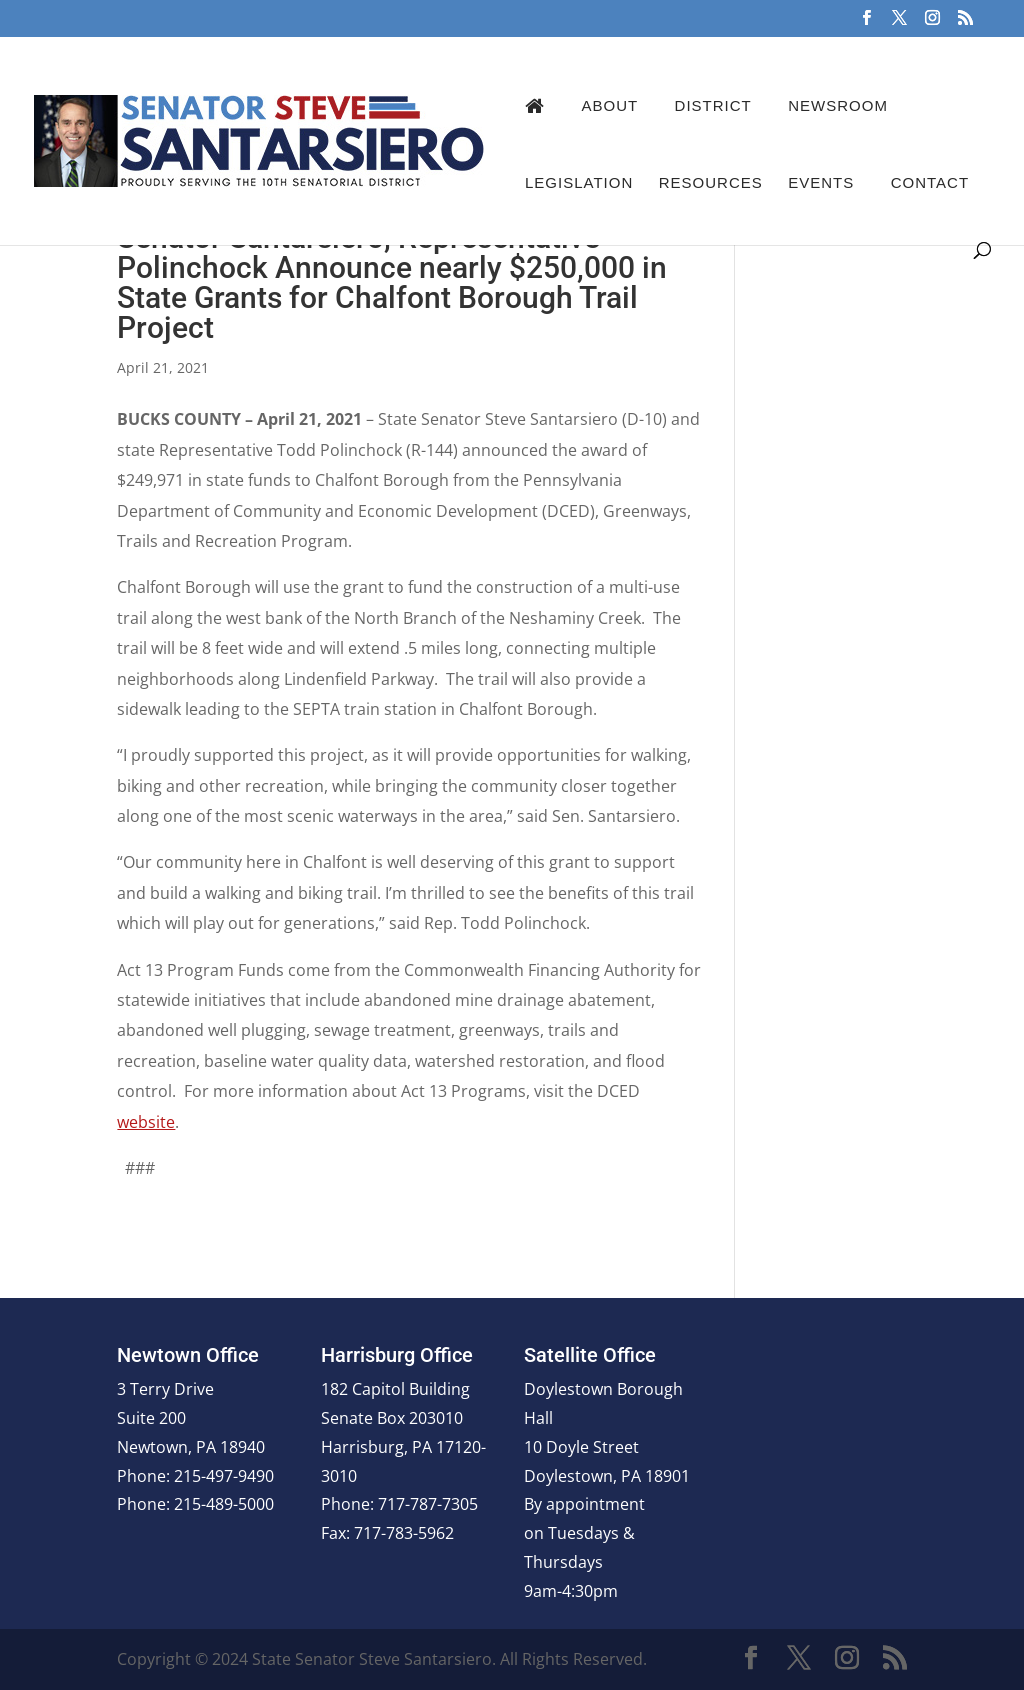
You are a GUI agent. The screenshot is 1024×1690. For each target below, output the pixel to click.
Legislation (579, 182)
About (609, 105)
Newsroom (838, 105)
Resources (711, 182)
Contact (930, 182)
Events (821, 182)
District (713, 105)
